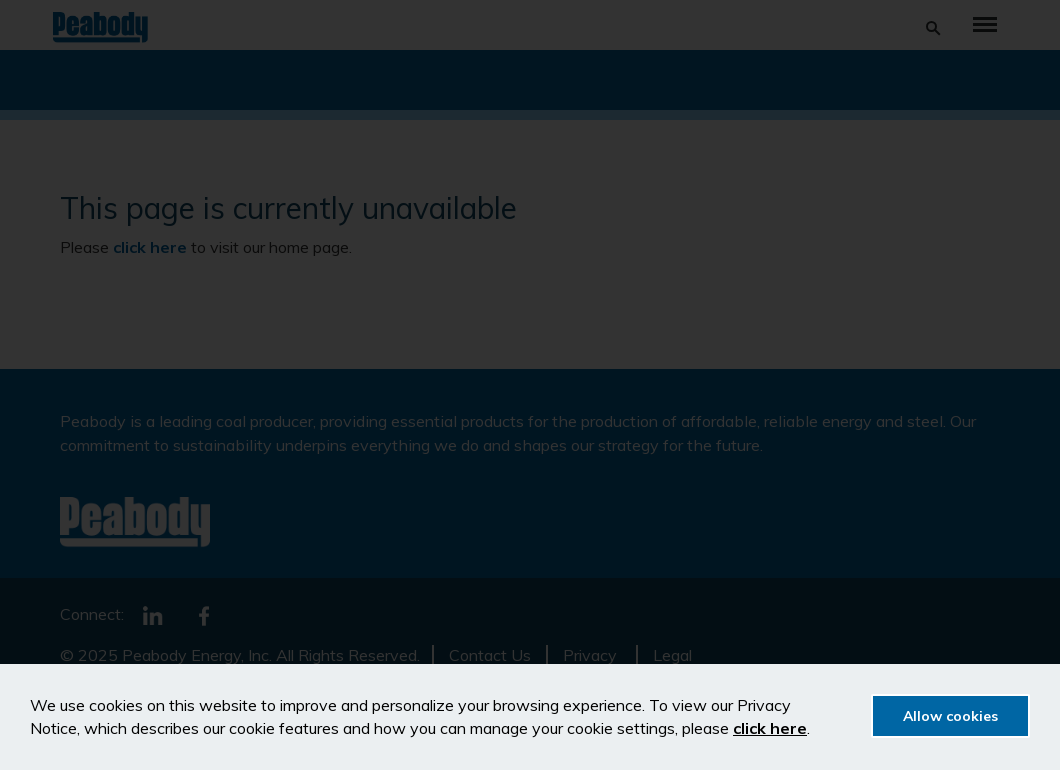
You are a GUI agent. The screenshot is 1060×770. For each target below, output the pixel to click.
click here (770, 728)
